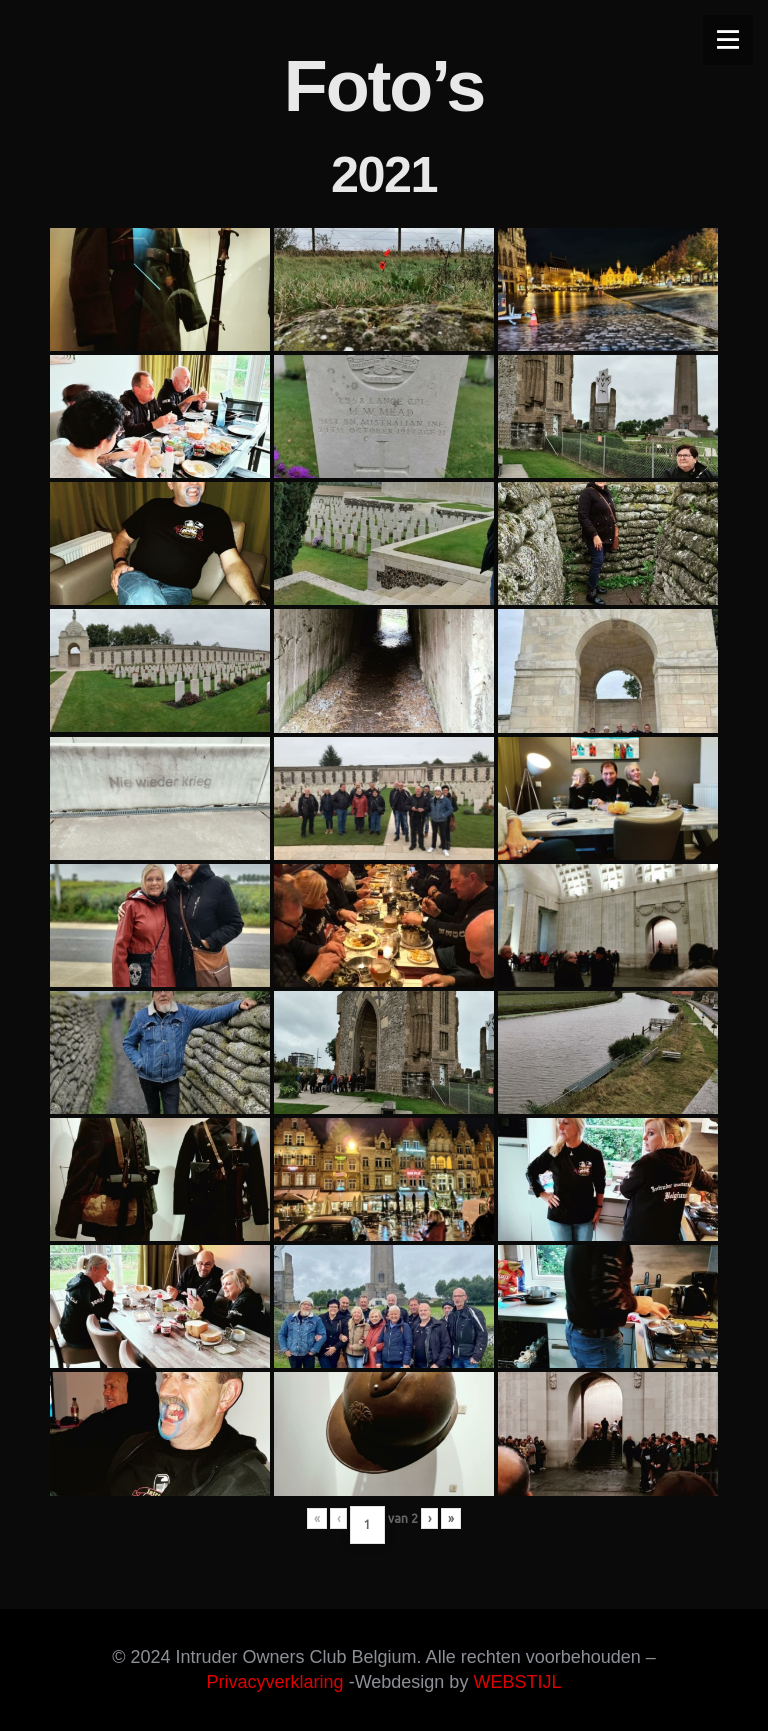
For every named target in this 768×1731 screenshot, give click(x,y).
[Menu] (728, 40)
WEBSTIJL (517, 1682)
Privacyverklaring (275, 1682)
